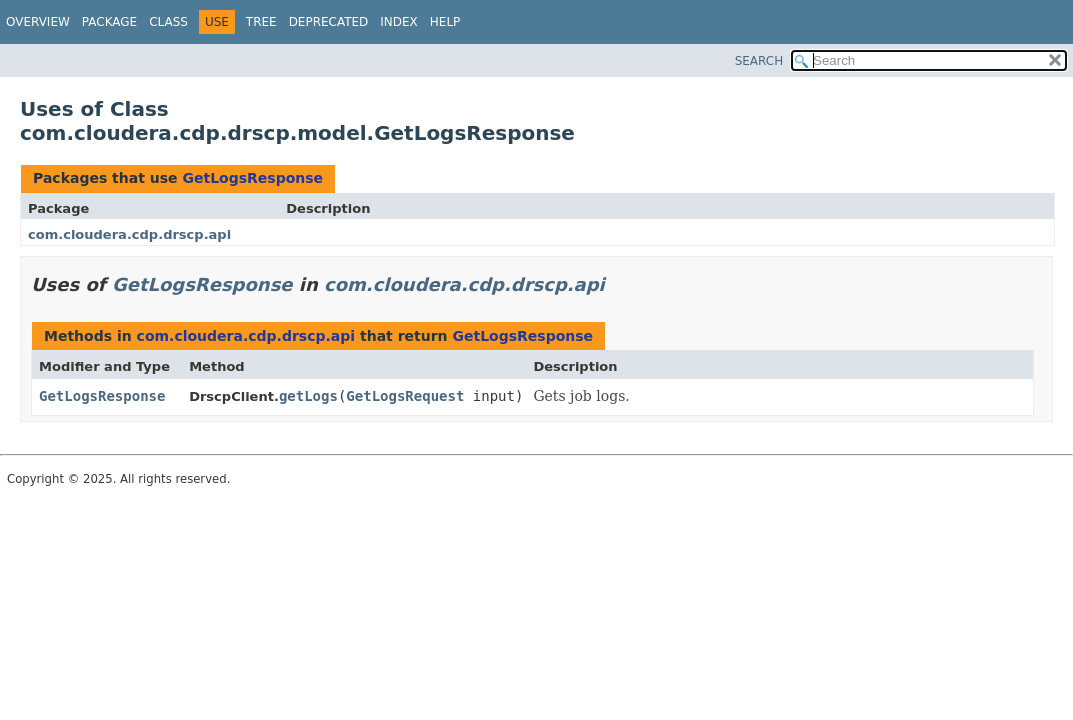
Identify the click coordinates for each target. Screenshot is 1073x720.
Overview (38, 22)
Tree (261, 22)
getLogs (308, 396)
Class (168, 22)
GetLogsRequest (405, 396)
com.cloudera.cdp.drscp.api (129, 234)
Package (109, 22)
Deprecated (329, 22)
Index (399, 22)
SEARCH (759, 61)
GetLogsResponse (252, 178)
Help (445, 22)
